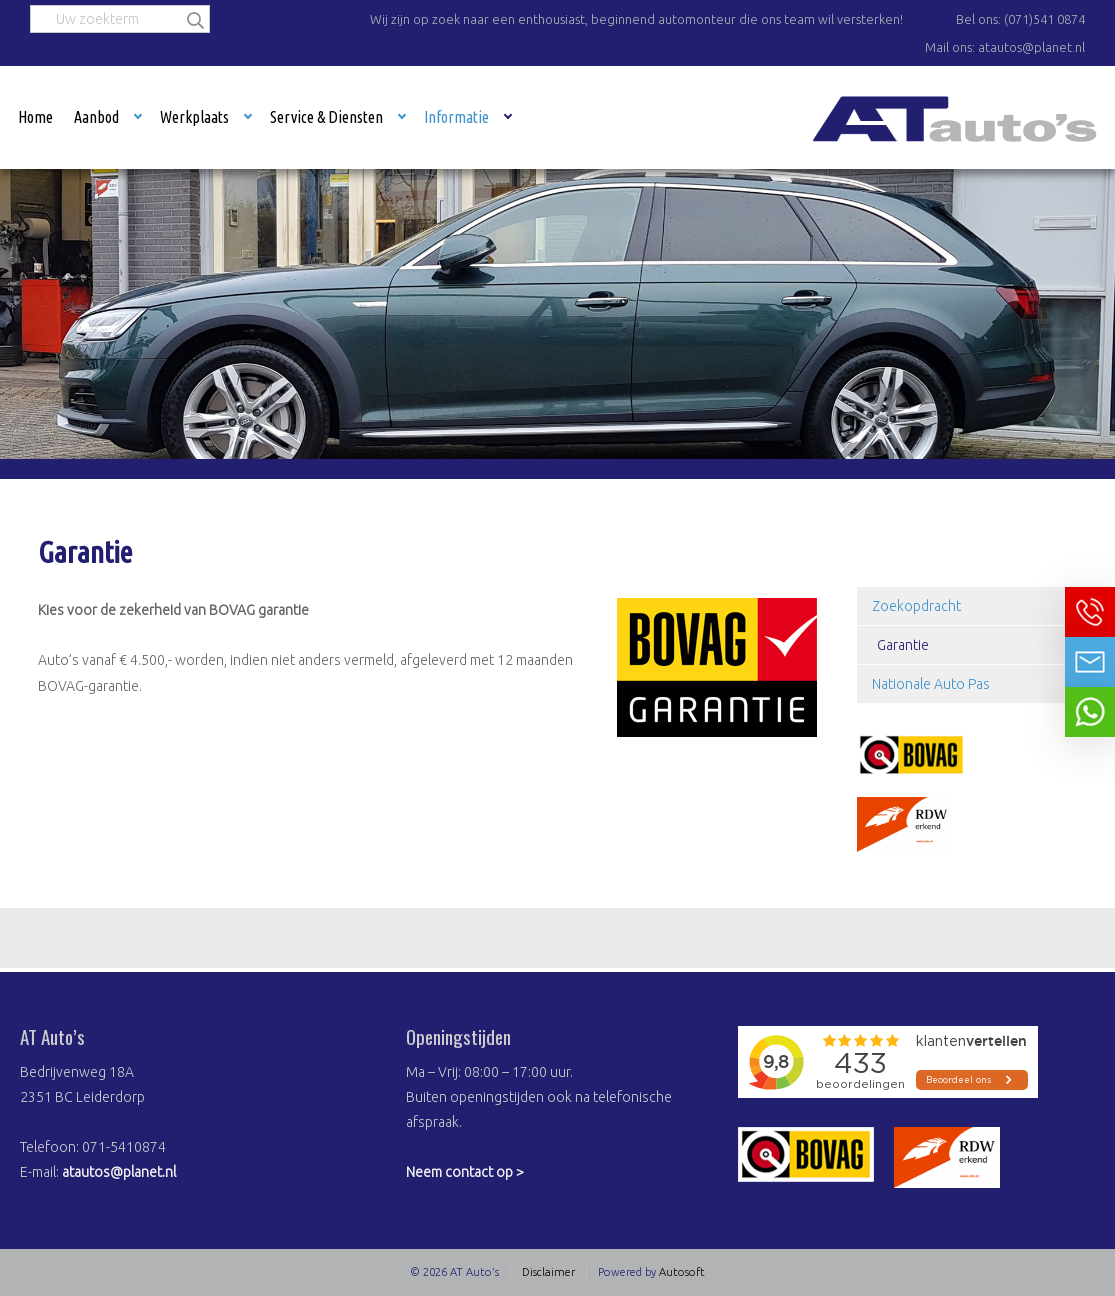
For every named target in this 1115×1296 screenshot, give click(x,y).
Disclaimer (548, 1272)
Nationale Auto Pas (931, 684)
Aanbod (96, 117)
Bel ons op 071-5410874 (1090, 612)
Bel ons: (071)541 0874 (1020, 19)
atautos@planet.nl (119, 1172)
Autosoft (682, 1272)
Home (35, 117)
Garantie (903, 645)
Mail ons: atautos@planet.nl (1005, 47)
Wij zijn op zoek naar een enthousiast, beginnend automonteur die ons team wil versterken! (636, 19)
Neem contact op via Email (1090, 662)
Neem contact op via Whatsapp (1090, 712)
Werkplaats (194, 117)
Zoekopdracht (916, 606)
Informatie (456, 117)
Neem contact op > (465, 1172)
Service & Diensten (326, 117)
